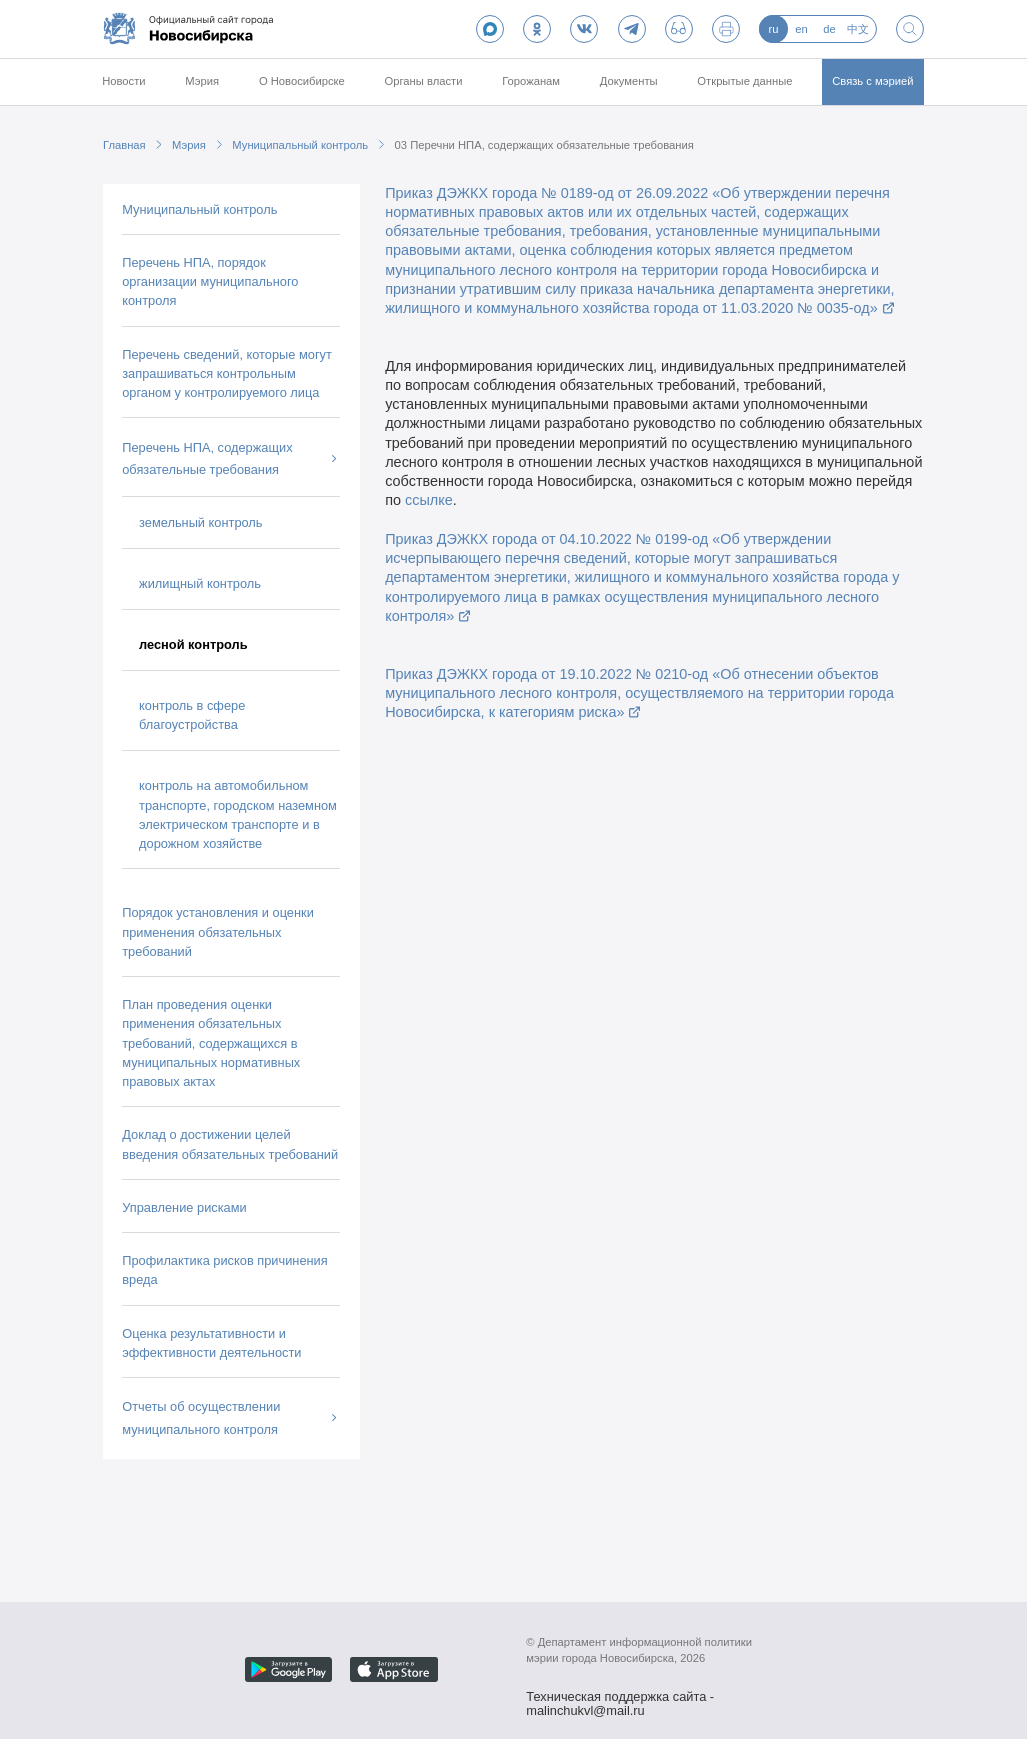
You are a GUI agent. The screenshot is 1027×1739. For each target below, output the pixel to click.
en (801, 29)
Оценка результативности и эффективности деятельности (211, 1343)
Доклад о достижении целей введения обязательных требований (230, 1144)
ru (773, 29)
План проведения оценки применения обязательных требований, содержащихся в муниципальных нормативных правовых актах (211, 1043)
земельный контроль (200, 522)
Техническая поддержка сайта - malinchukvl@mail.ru (620, 1699)
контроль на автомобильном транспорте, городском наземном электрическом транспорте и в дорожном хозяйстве (238, 814)
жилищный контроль (200, 583)
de (829, 29)
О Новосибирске (302, 81)
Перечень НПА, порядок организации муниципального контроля (210, 281)
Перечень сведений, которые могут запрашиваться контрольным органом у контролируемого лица (227, 373)
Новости (123, 81)
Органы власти (424, 81)
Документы (629, 81)
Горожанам (531, 81)
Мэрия (202, 81)
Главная (124, 145)
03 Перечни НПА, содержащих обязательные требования (544, 145)
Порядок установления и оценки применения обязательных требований (218, 931)
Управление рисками (184, 1207)
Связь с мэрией (872, 81)
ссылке (429, 500)
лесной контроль (193, 644)
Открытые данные (744, 81)
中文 (858, 29)
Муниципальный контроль (300, 145)
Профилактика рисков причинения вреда (224, 1270)
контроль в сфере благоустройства (192, 715)
